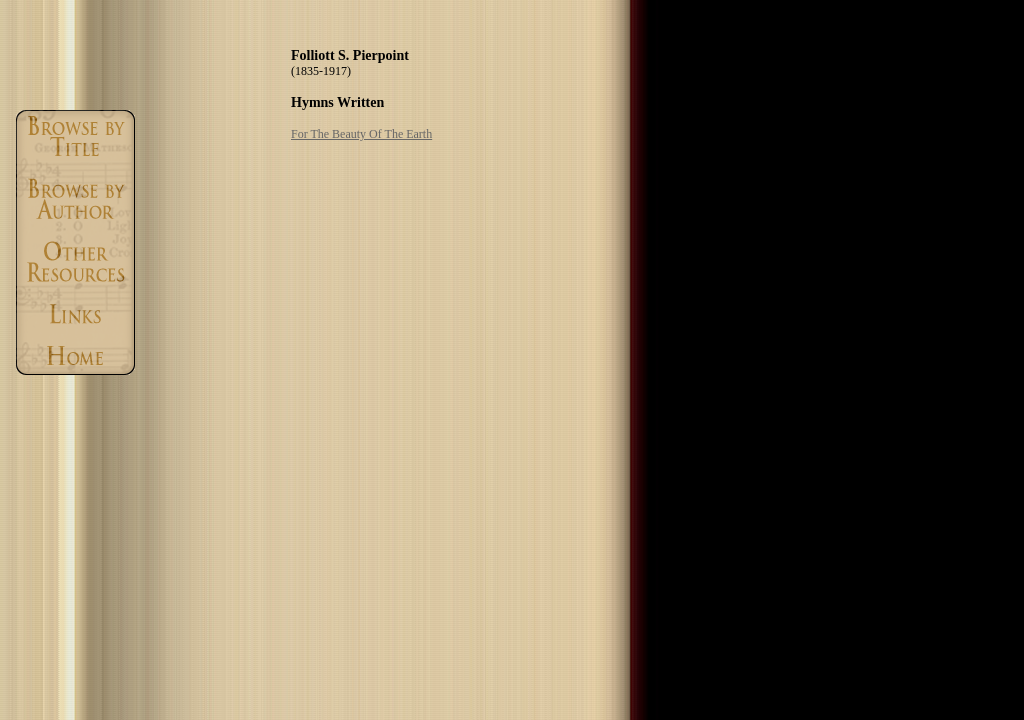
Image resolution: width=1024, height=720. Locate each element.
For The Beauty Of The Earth (361, 134)
